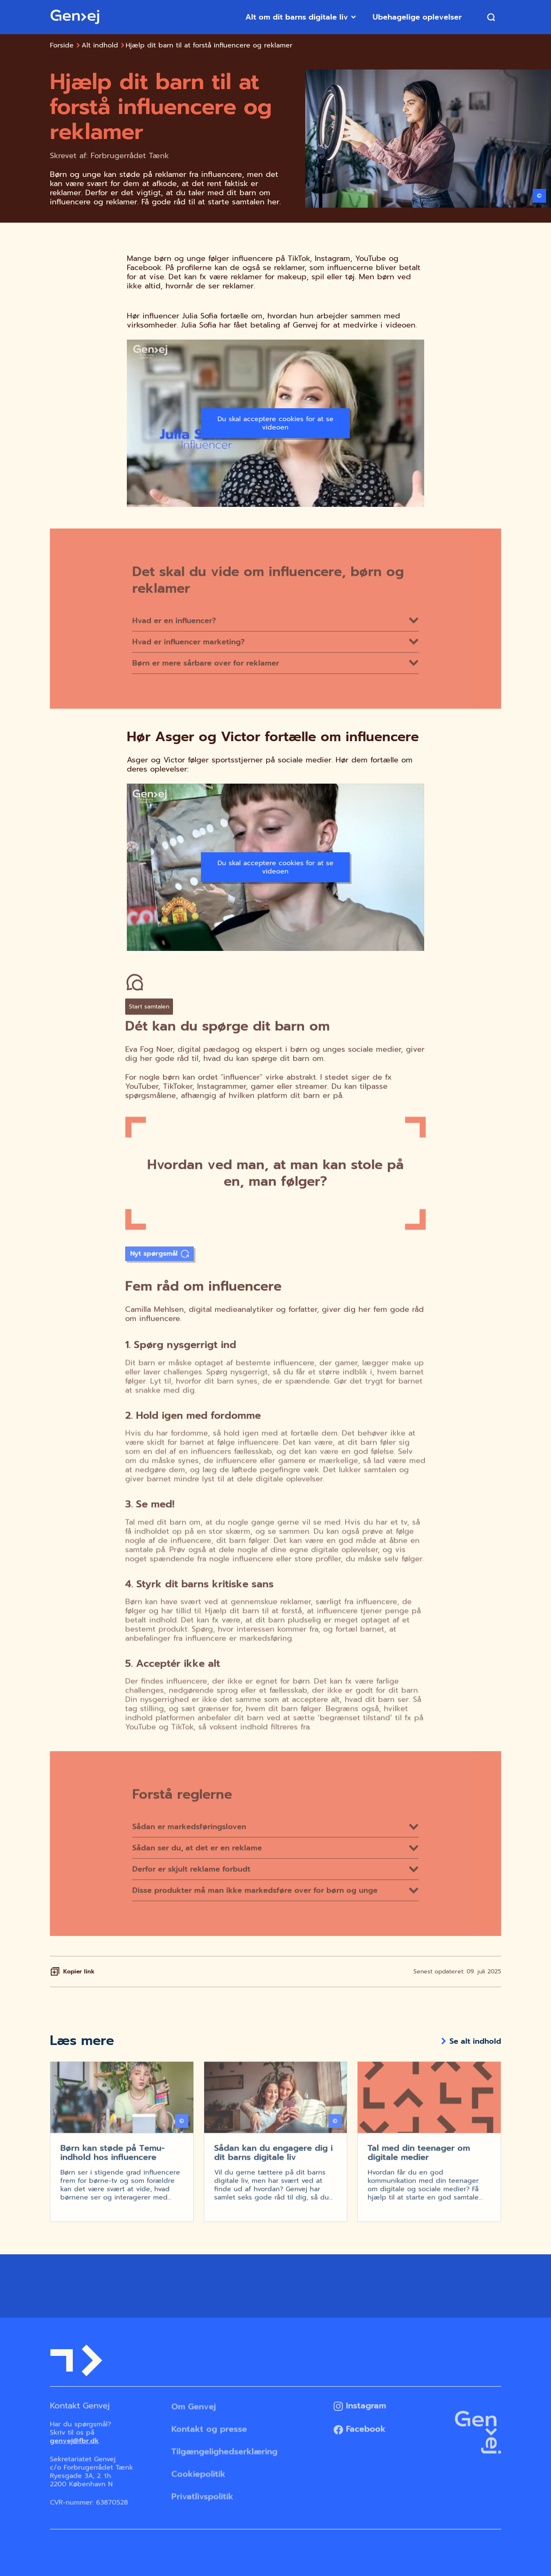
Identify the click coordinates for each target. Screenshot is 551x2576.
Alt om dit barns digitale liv (300, 17)
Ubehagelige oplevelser (419, 17)
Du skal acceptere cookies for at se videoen (275, 423)
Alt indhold (100, 45)
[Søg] (491, 17)
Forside (62, 45)
